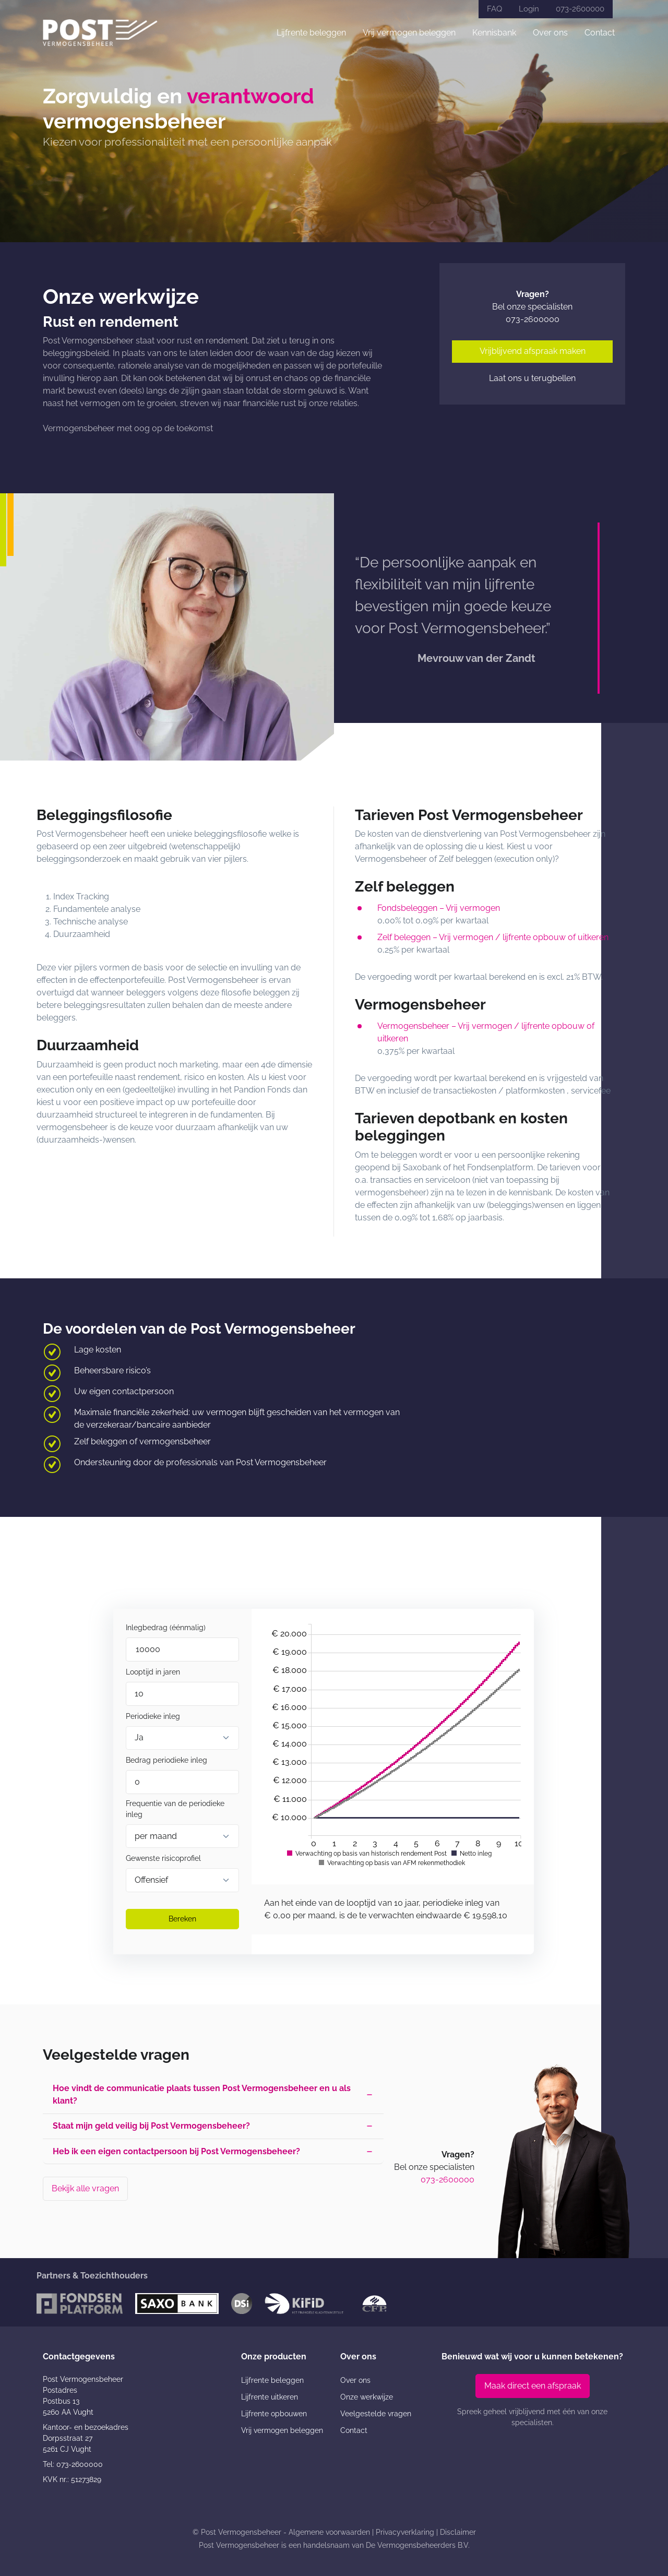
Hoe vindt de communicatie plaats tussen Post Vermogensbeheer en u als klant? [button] (202, 2095)
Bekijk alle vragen (85, 2189)
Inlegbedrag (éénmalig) (166, 1627)
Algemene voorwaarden (329, 2532)
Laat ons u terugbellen (532, 378)
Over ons (550, 33)
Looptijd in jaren (153, 1672)
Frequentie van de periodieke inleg (175, 1809)
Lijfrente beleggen (311, 33)
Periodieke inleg (153, 1716)
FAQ (494, 9)
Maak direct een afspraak (532, 2386)
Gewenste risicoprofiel (163, 1858)
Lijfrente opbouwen (274, 2413)
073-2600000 (580, 9)
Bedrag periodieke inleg (166, 1760)
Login (529, 9)
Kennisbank (494, 33)
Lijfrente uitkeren (269, 2397)
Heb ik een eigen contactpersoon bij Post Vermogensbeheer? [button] (177, 2152)
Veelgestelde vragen (375, 2413)
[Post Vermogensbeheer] (100, 32)
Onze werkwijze (366, 2397)
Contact (599, 33)
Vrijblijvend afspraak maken (533, 351)
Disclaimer (458, 2532)
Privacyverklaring (405, 2532)
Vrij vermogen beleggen (409, 33)
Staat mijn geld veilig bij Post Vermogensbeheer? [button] (151, 2127)
